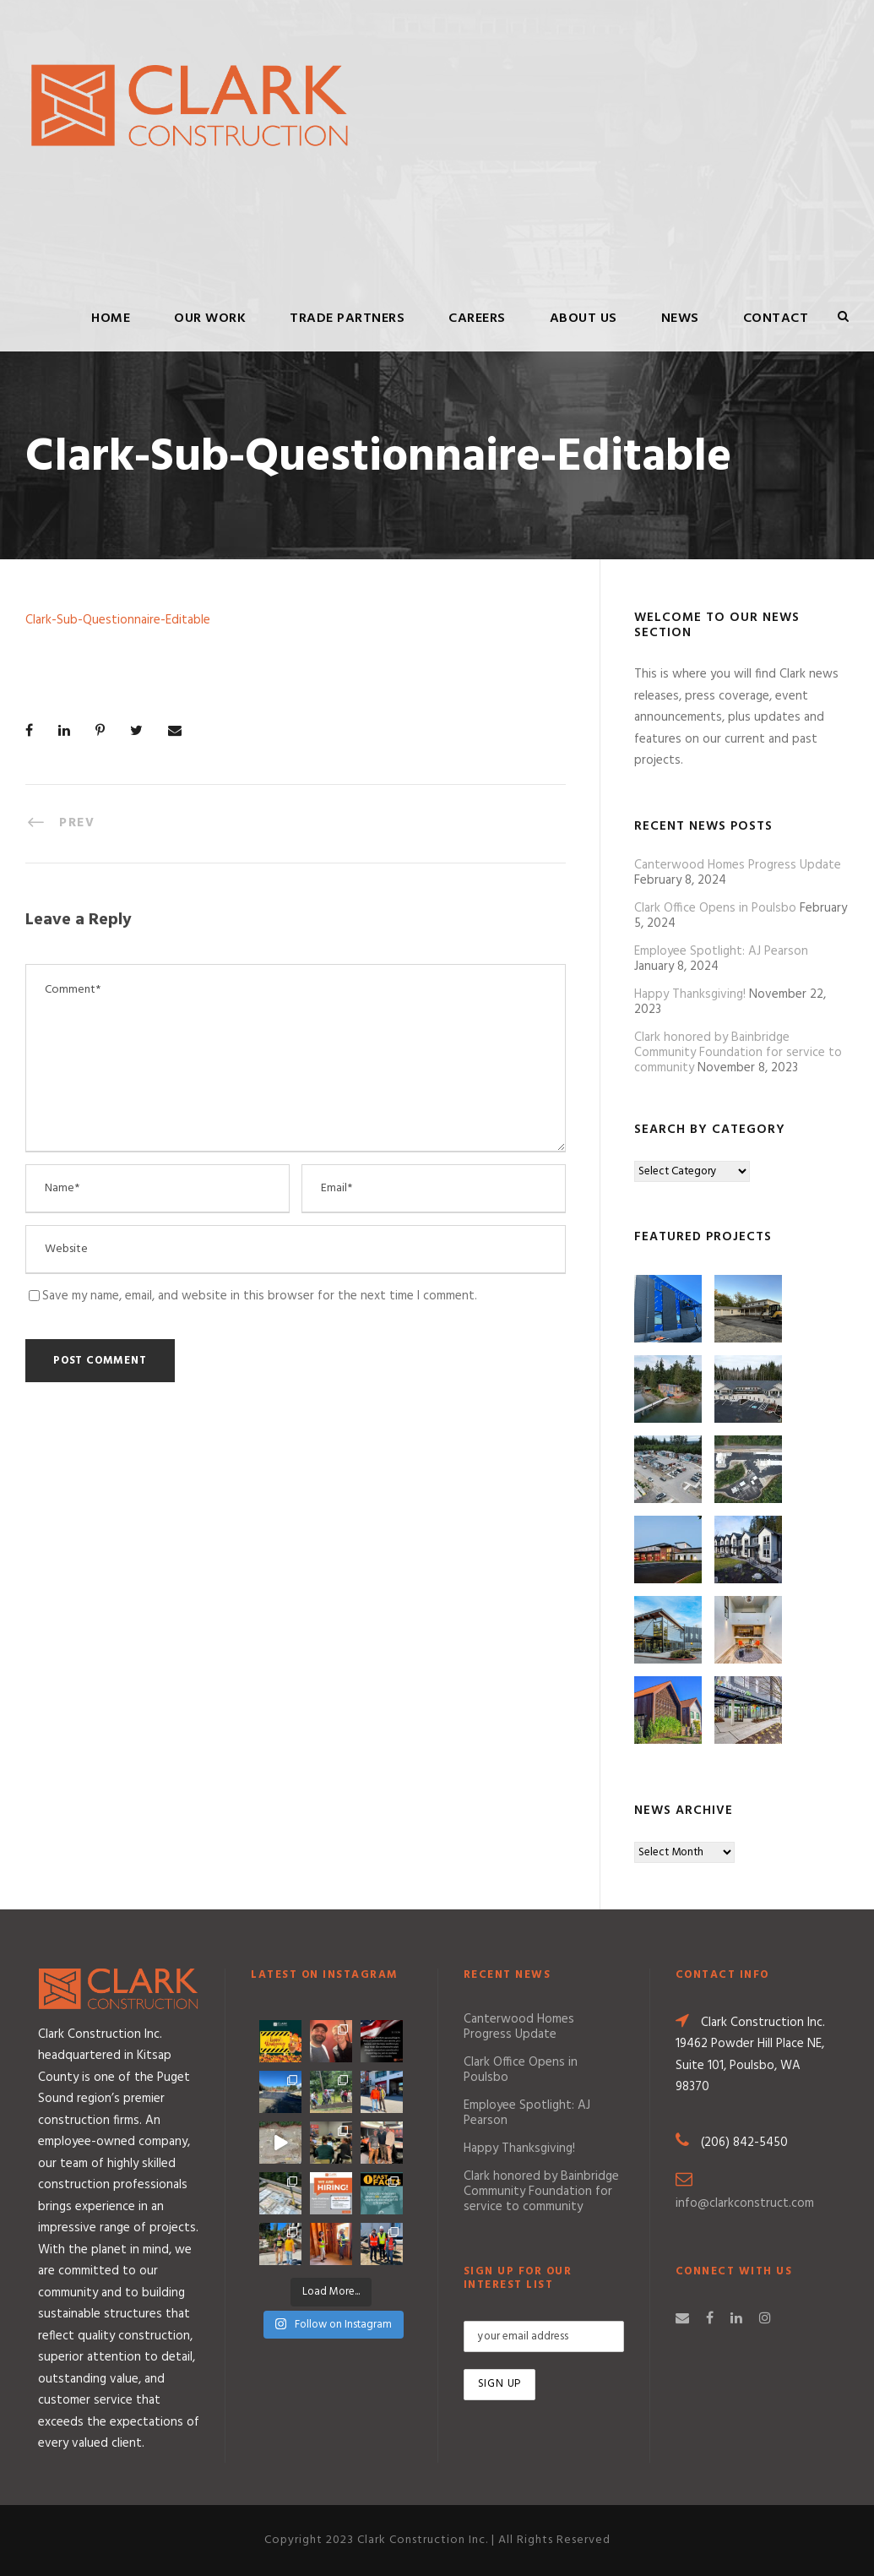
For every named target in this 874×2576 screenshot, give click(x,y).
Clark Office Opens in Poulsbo (715, 908)
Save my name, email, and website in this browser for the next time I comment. (259, 1296)
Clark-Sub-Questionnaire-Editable (117, 620)
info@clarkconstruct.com (745, 2203)
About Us (583, 318)
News (680, 318)
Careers (477, 318)
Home (110, 318)
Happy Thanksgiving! (690, 994)
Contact (776, 318)
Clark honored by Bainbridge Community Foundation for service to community (738, 1052)
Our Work (210, 318)
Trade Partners (347, 318)
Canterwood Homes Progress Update (737, 865)
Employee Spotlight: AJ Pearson (721, 951)
